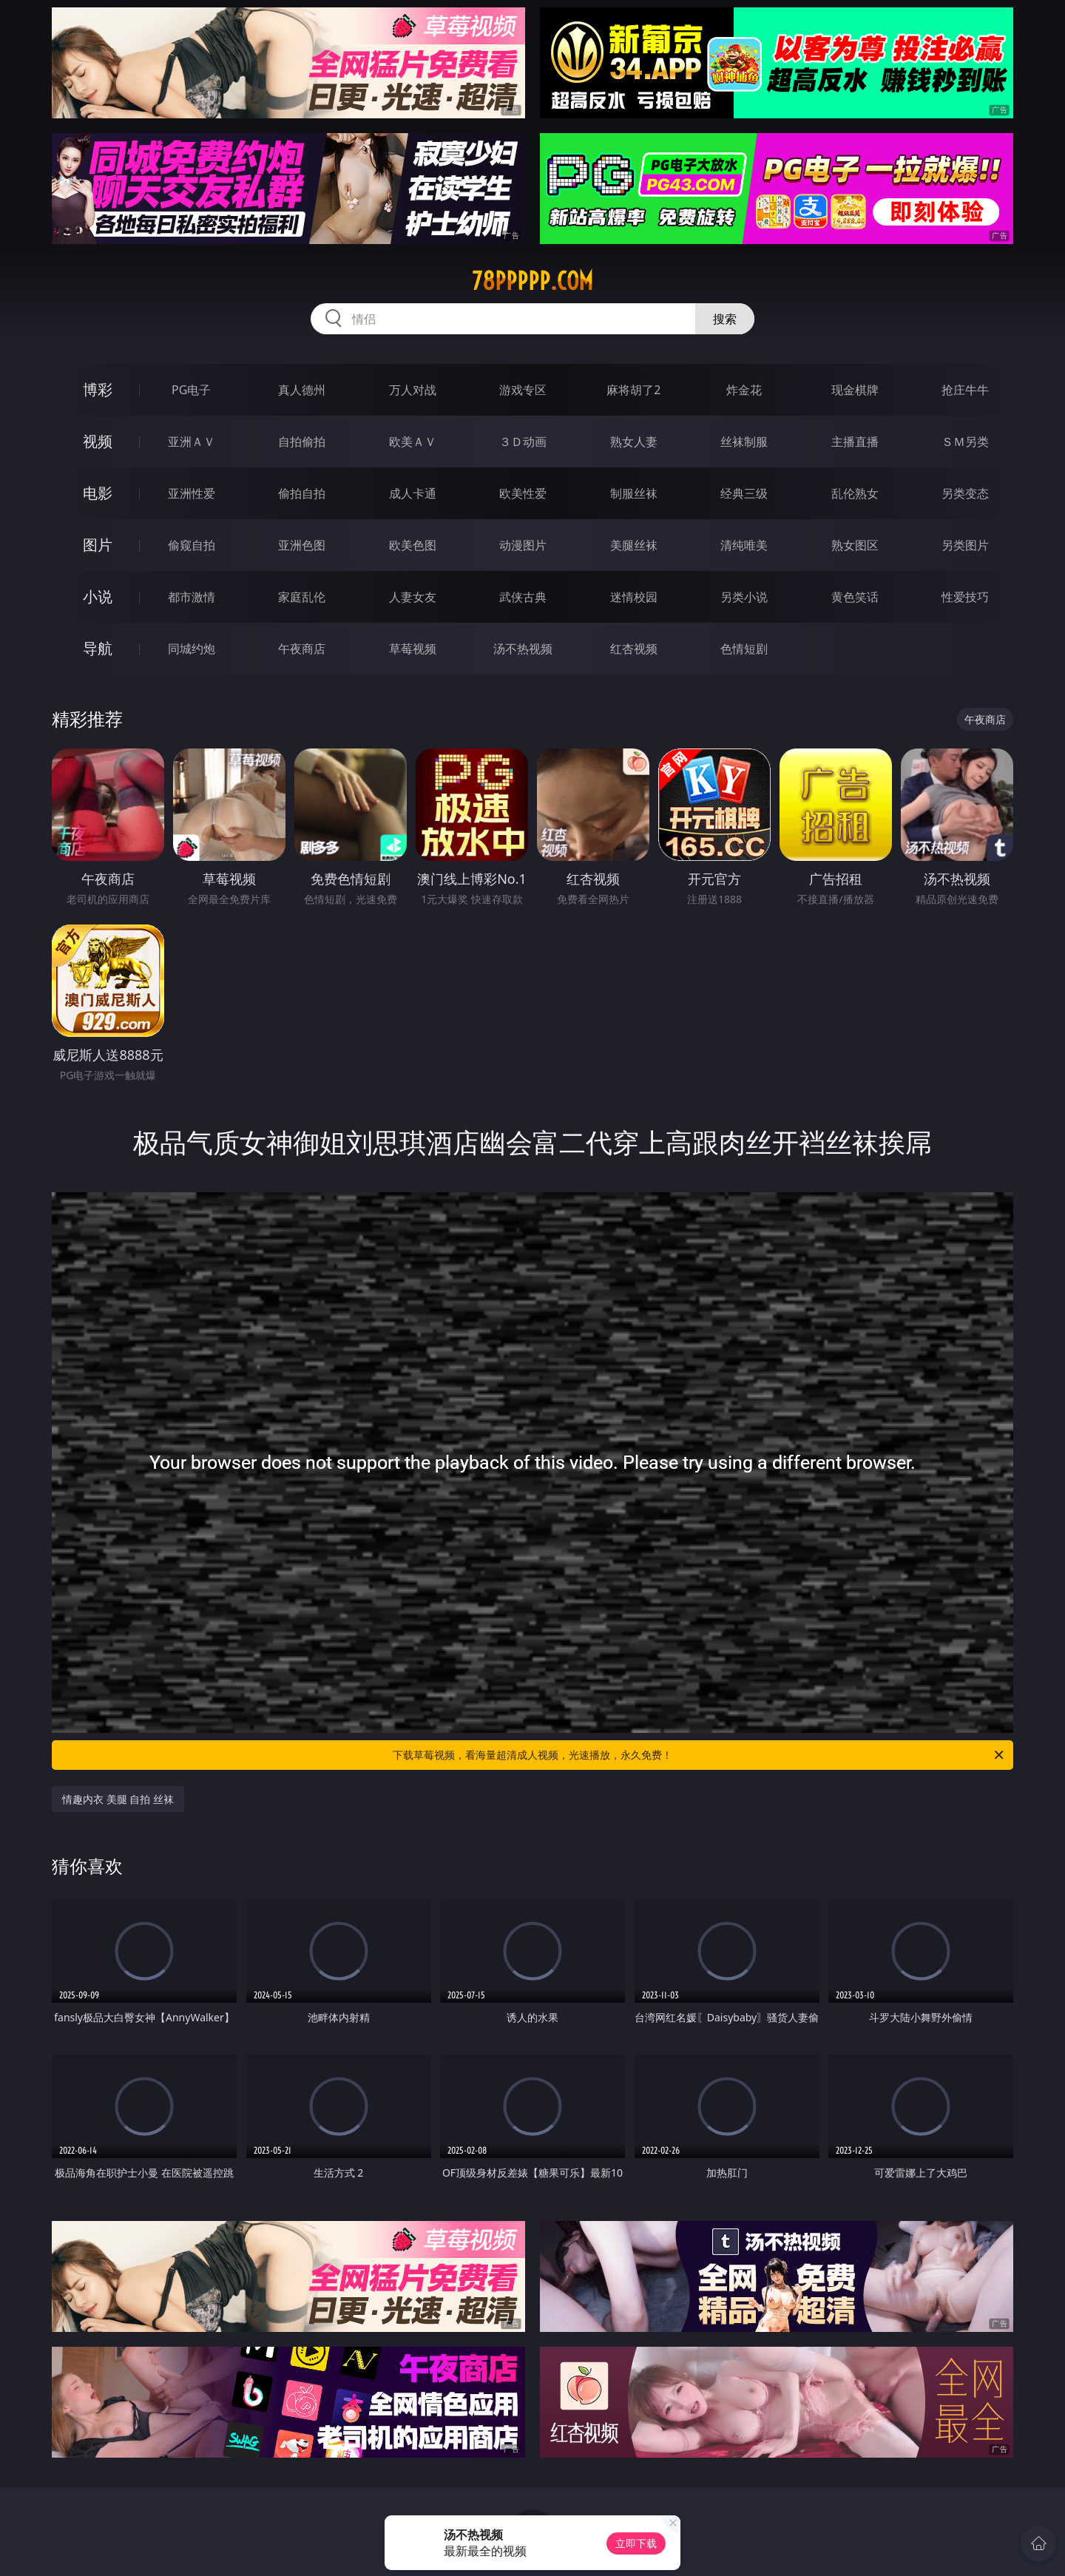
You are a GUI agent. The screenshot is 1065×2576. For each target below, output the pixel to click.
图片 (97, 545)
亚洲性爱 (191, 493)
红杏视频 (633, 648)
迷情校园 (633, 597)
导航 (97, 648)
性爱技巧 (965, 597)
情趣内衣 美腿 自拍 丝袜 (118, 1799)
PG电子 (191, 390)
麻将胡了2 (633, 390)
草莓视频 (412, 648)
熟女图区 (855, 545)
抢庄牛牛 (965, 390)
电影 (97, 493)
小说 (97, 596)
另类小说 (744, 597)
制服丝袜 (633, 493)
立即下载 (636, 2543)
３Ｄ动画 (523, 441)
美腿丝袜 (633, 545)
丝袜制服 (744, 441)
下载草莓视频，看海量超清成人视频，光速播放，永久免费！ (699, 1755)
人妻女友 (412, 597)
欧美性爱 (523, 493)
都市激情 (191, 597)
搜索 (725, 319)
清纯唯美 (744, 545)
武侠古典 (523, 597)
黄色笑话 (855, 597)
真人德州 (301, 390)
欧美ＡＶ (412, 441)
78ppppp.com (532, 281)
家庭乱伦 (301, 597)
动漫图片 (523, 545)
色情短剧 (744, 648)
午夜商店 (301, 648)
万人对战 (412, 390)
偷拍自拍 (301, 493)
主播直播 (855, 441)
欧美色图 (412, 545)
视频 (97, 441)
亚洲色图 (301, 545)
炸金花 (744, 390)
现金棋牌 (855, 390)
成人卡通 (412, 493)
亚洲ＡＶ (191, 441)
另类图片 (965, 545)
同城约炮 (191, 648)
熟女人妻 (633, 441)
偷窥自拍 (191, 545)
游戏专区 (523, 390)
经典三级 (744, 493)
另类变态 (965, 493)
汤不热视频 (522, 648)
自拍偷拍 (301, 441)
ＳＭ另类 (965, 441)
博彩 (97, 389)
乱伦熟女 (855, 493)
